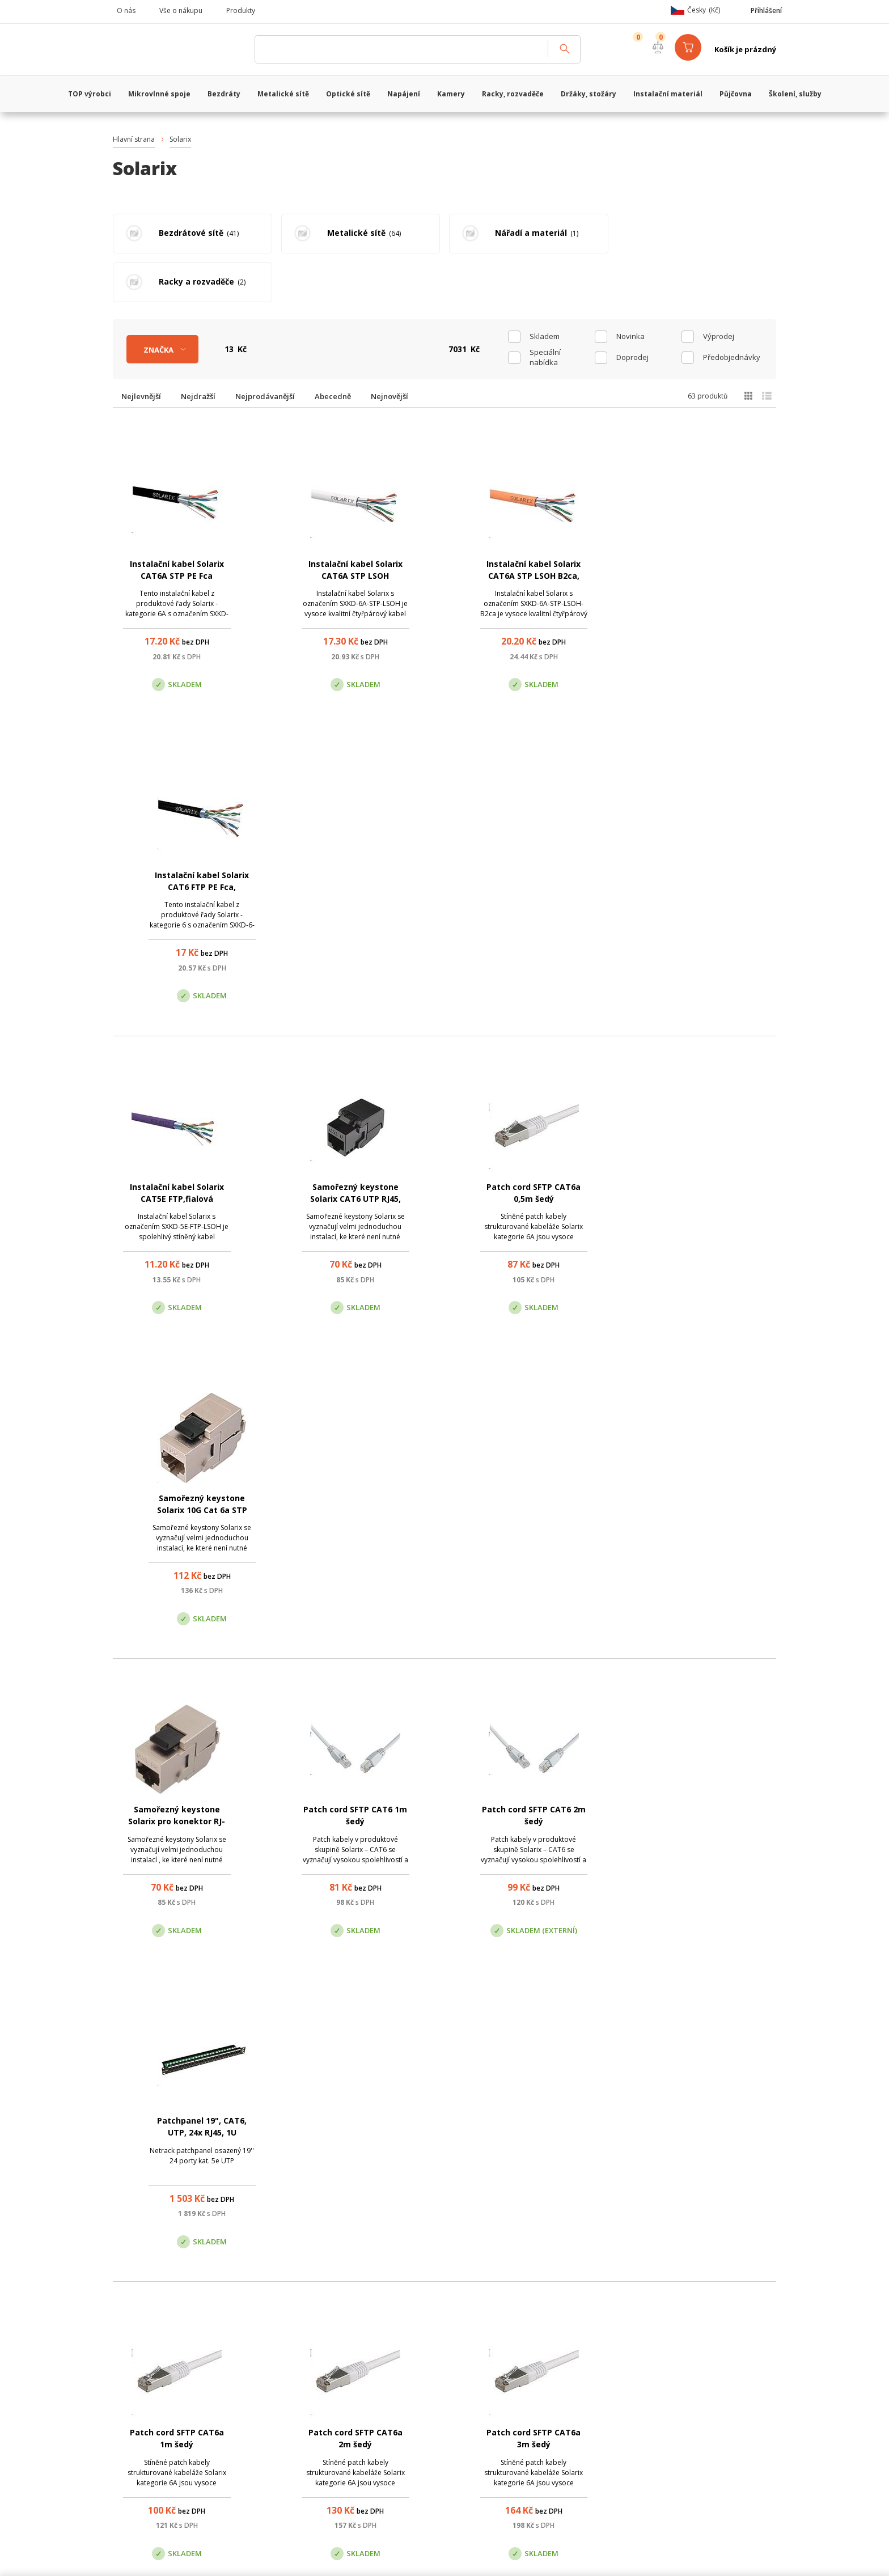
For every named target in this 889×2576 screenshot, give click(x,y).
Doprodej (632, 308)
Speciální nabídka (545, 308)
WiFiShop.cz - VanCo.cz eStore (178, 49)
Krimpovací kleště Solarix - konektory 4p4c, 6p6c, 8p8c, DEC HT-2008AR (533, 1773)
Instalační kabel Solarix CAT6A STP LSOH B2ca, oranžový (533, 527)
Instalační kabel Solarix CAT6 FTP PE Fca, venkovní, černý (712, 527)
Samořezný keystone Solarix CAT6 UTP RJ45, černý (355, 838)
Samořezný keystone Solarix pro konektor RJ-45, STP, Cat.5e (176, 1150)
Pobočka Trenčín (650, 2399)
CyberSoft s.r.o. (282, 2557)
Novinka (630, 287)
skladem (545, 287)
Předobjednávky (731, 308)
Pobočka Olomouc (491, 2399)
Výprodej (718, 287)
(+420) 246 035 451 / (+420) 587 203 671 (498, 2342)
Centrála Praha (325, 2399)
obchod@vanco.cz (671, 2342)
